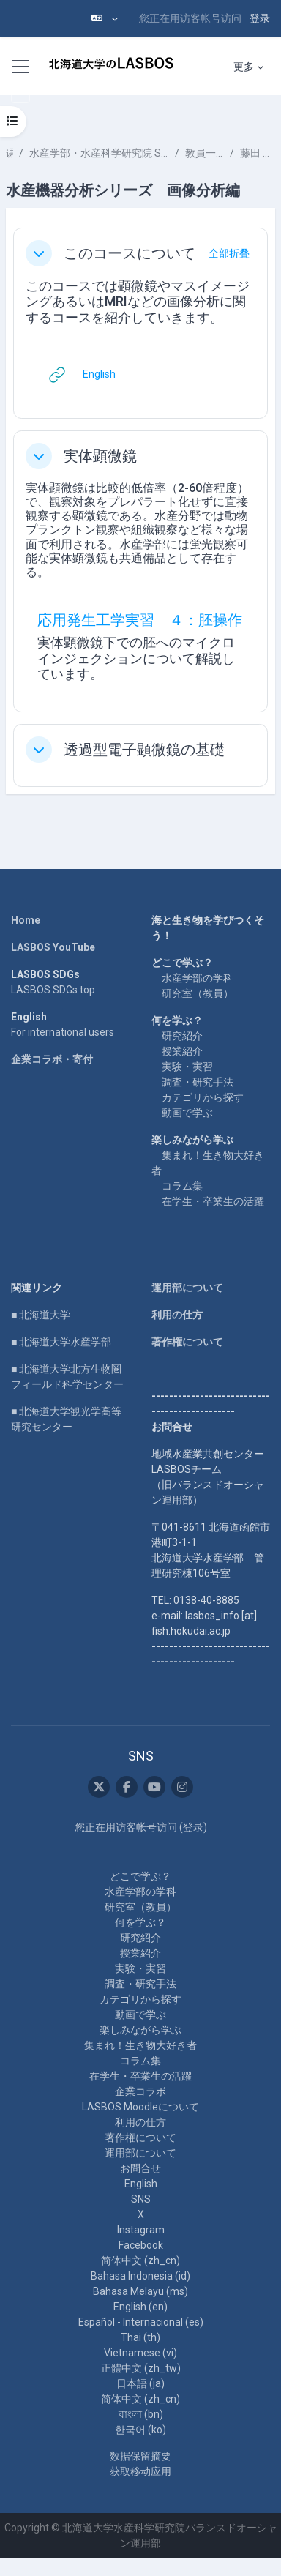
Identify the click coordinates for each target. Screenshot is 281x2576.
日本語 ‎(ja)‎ (140, 2383)
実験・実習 (187, 1066)
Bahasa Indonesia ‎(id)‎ (140, 2276)
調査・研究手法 (197, 1082)
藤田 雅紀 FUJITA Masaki (257, 153)
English (140, 2183)
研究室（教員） (197, 993)
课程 (9, 153)
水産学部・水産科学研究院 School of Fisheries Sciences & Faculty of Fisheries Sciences (99, 153)
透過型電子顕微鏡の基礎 (144, 749)
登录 (260, 18)
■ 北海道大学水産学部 (61, 1342)
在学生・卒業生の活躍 (213, 1201)
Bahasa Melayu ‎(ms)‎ (140, 2291)
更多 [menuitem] (243, 66)
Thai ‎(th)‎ (140, 2337)
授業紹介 (182, 1051)
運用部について (187, 1287)
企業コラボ (140, 2091)
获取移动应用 (140, 2471)
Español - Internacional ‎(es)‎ (140, 2322)
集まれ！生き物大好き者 (140, 2045)
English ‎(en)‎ (140, 2306)
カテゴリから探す (203, 1097)
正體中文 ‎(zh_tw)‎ (141, 2368)
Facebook (141, 2245)
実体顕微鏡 (100, 456)
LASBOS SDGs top (53, 990)
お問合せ (140, 2168)
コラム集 (182, 1186)
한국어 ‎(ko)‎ (140, 2429)
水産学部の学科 (197, 978)
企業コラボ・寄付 (52, 1059)
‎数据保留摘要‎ (140, 2456)
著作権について (187, 1342)
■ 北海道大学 (40, 1315)
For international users (62, 1032)
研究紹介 (182, 1036)
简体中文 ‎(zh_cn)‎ (140, 2260)
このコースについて (129, 253)
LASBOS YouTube (53, 947)
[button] (104, 18)
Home (25, 920)
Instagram (141, 2230)
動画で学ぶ (187, 1113)
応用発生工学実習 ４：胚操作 (139, 620)
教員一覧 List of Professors (205, 153)
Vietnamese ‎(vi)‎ (140, 2353)
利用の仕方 (177, 1315)
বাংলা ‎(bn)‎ (141, 2414)
